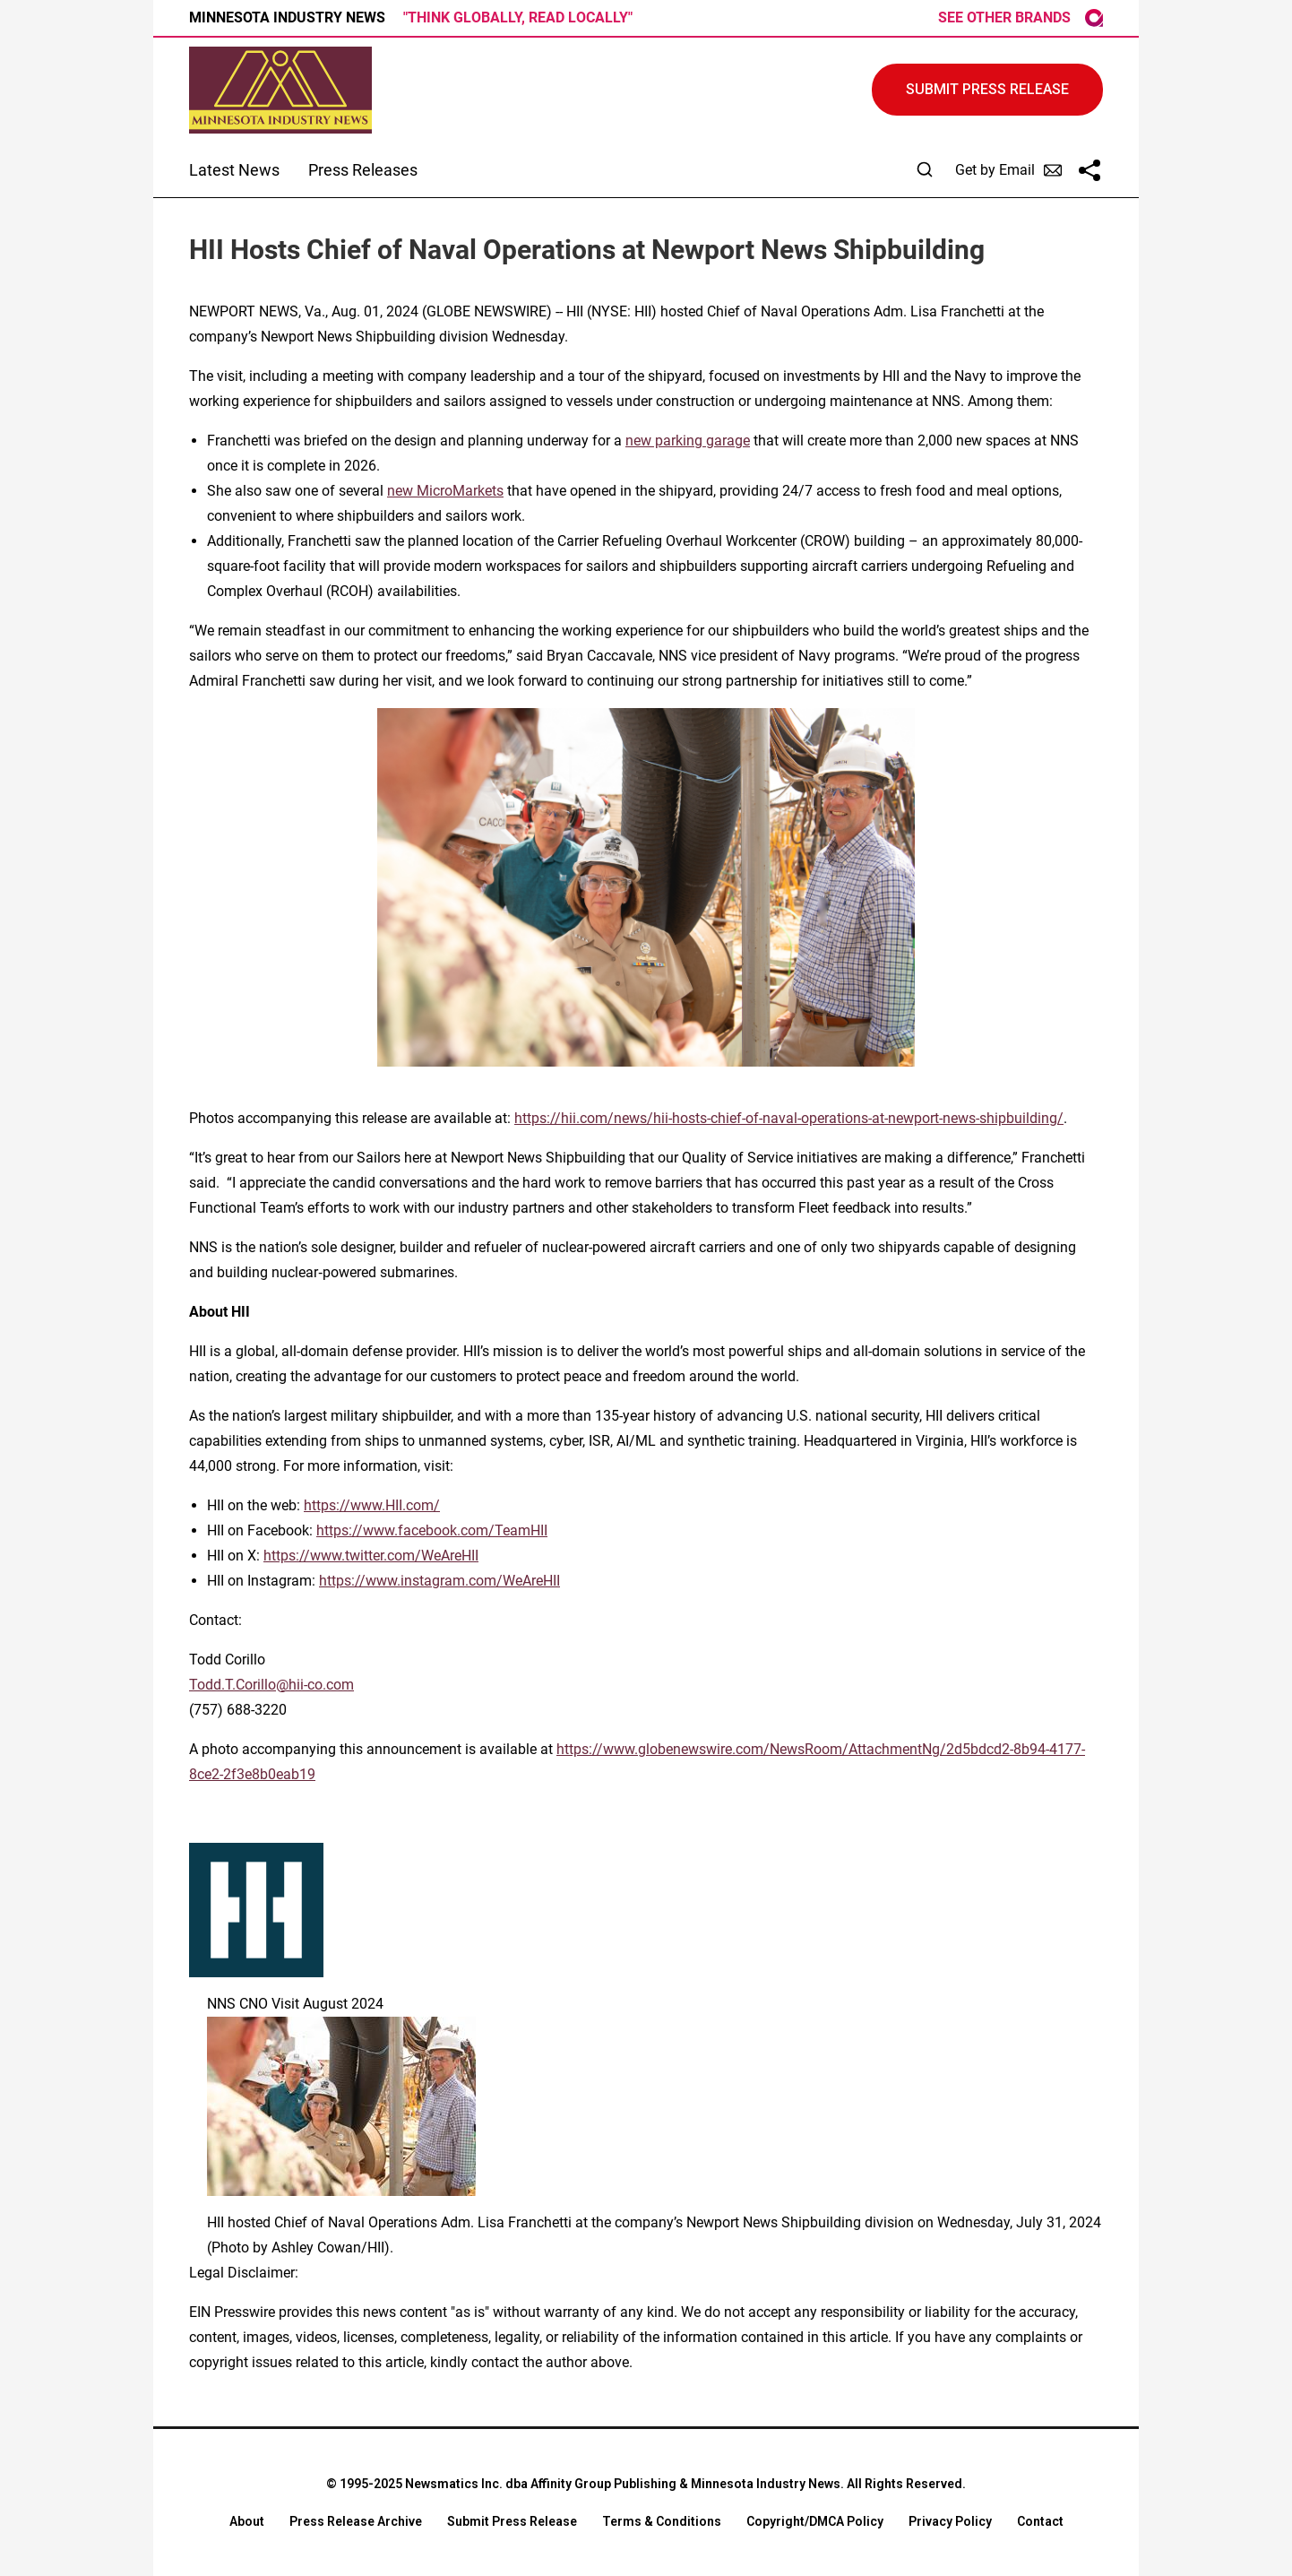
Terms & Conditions (661, 2521)
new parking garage (687, 440)
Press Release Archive (355, 2521)
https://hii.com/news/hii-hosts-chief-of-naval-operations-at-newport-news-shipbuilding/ (789, 1118)
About (246, 2521)
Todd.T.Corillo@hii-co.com (271, 1684)
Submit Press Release (512, 2521)
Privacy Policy (950, 2521)
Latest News (234, 169)
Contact (1040, 2521)
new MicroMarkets (445, 490)
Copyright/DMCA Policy (814, 2521)
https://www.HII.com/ (372, 1505)
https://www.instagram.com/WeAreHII (439, 1580)
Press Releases (363, 169)
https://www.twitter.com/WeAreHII (370, 1555)
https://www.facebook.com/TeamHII (431, 1530)
